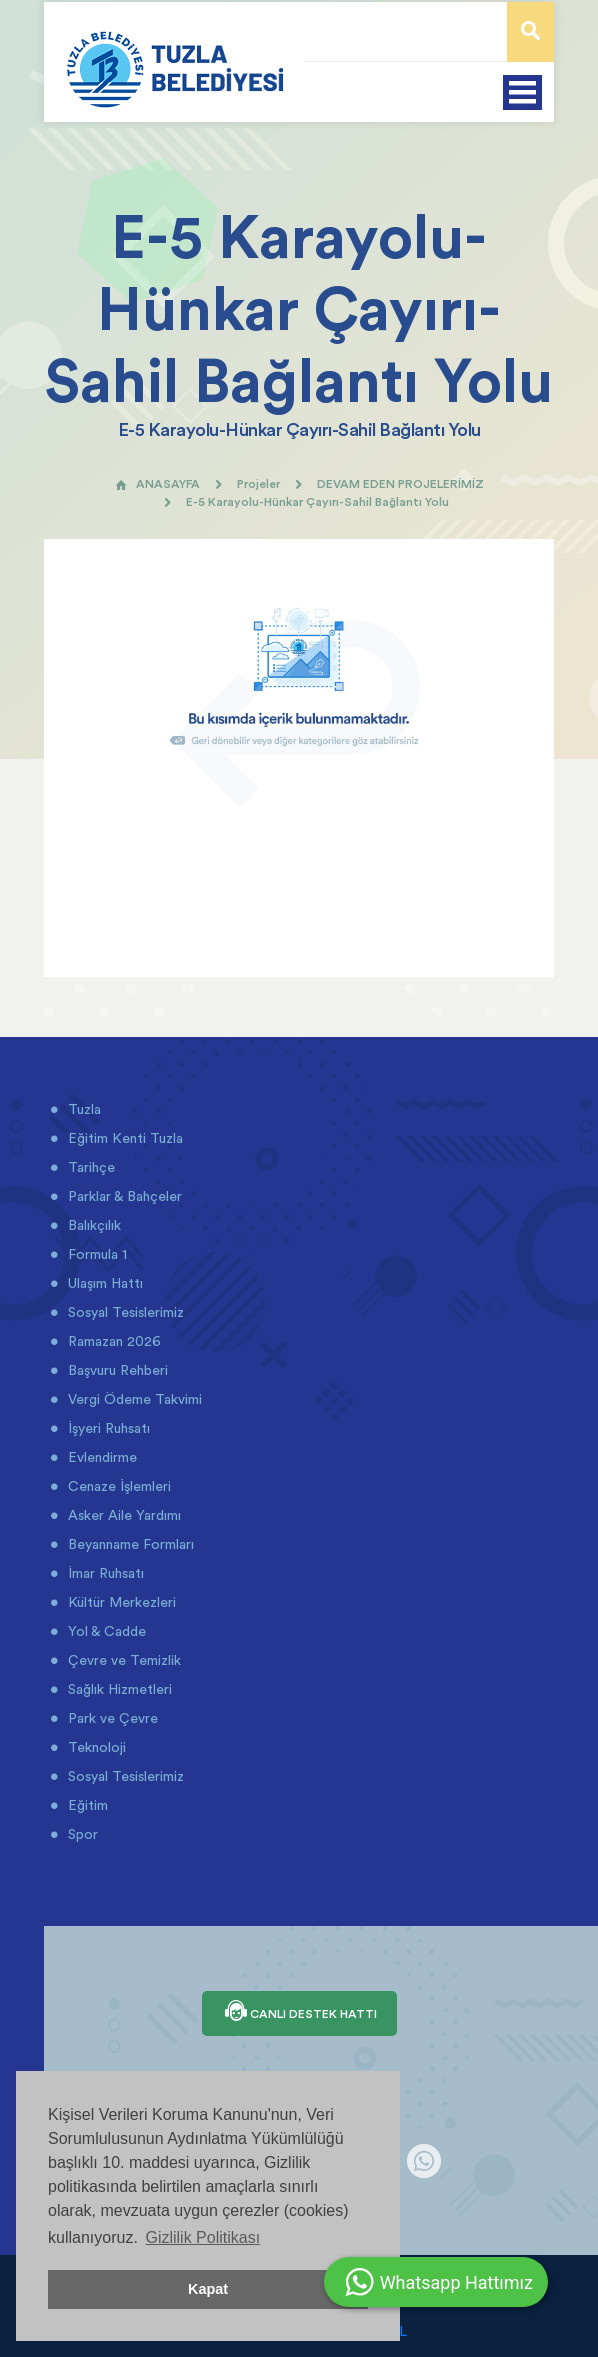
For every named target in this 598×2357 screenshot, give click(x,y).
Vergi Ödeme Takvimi (133, 1399)
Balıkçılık (92, 1225)
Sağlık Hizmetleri (118, 1689)
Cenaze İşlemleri (117, 1486)
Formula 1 (95, 1254)
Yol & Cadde (105, 1631)
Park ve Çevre (111, 1718)
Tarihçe (89, 1167)
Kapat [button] (208, 2289)
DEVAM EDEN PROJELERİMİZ (400, 483)
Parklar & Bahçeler (123, 1196)
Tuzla (82, 1109)
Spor (81, 1834)
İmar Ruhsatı (104, 1573)
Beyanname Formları (129, 1544)
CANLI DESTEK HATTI (299, 2013)
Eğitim (86, 1805)
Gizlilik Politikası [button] (202, 2237)
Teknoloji (95, 1747)
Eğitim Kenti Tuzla (123, 1138)
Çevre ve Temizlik (122, 1660)
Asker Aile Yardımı (122, 1515)
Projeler (258, 483)
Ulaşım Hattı (103, 1283)
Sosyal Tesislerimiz (124, 1312)
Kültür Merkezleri (120, 1602)
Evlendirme (100, 1457)
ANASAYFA (157, 483)
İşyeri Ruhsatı (107, 1428)
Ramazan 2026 (112, 1341)
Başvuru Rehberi (116, 1370)
